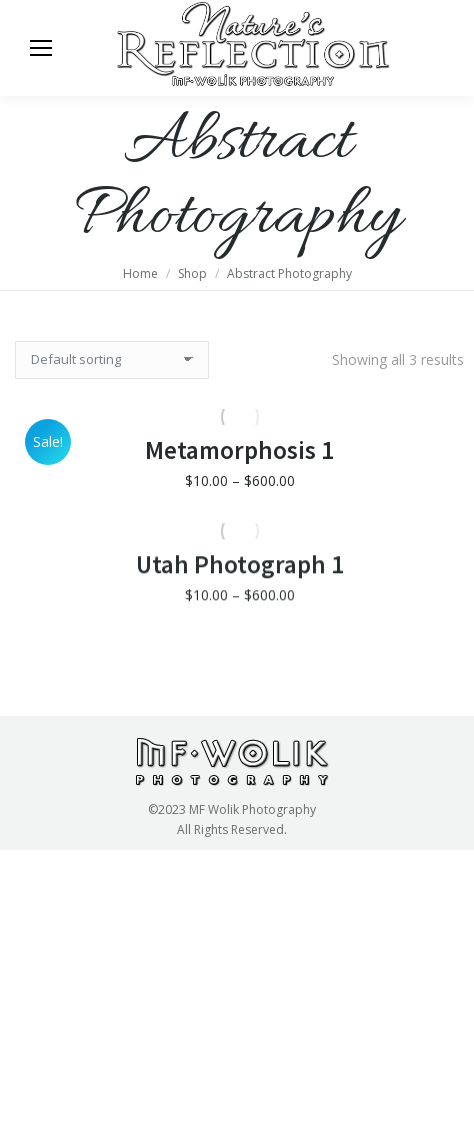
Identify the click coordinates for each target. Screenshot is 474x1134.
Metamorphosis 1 (239, 481)
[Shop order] (112, 360)
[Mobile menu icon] (41, 48)
